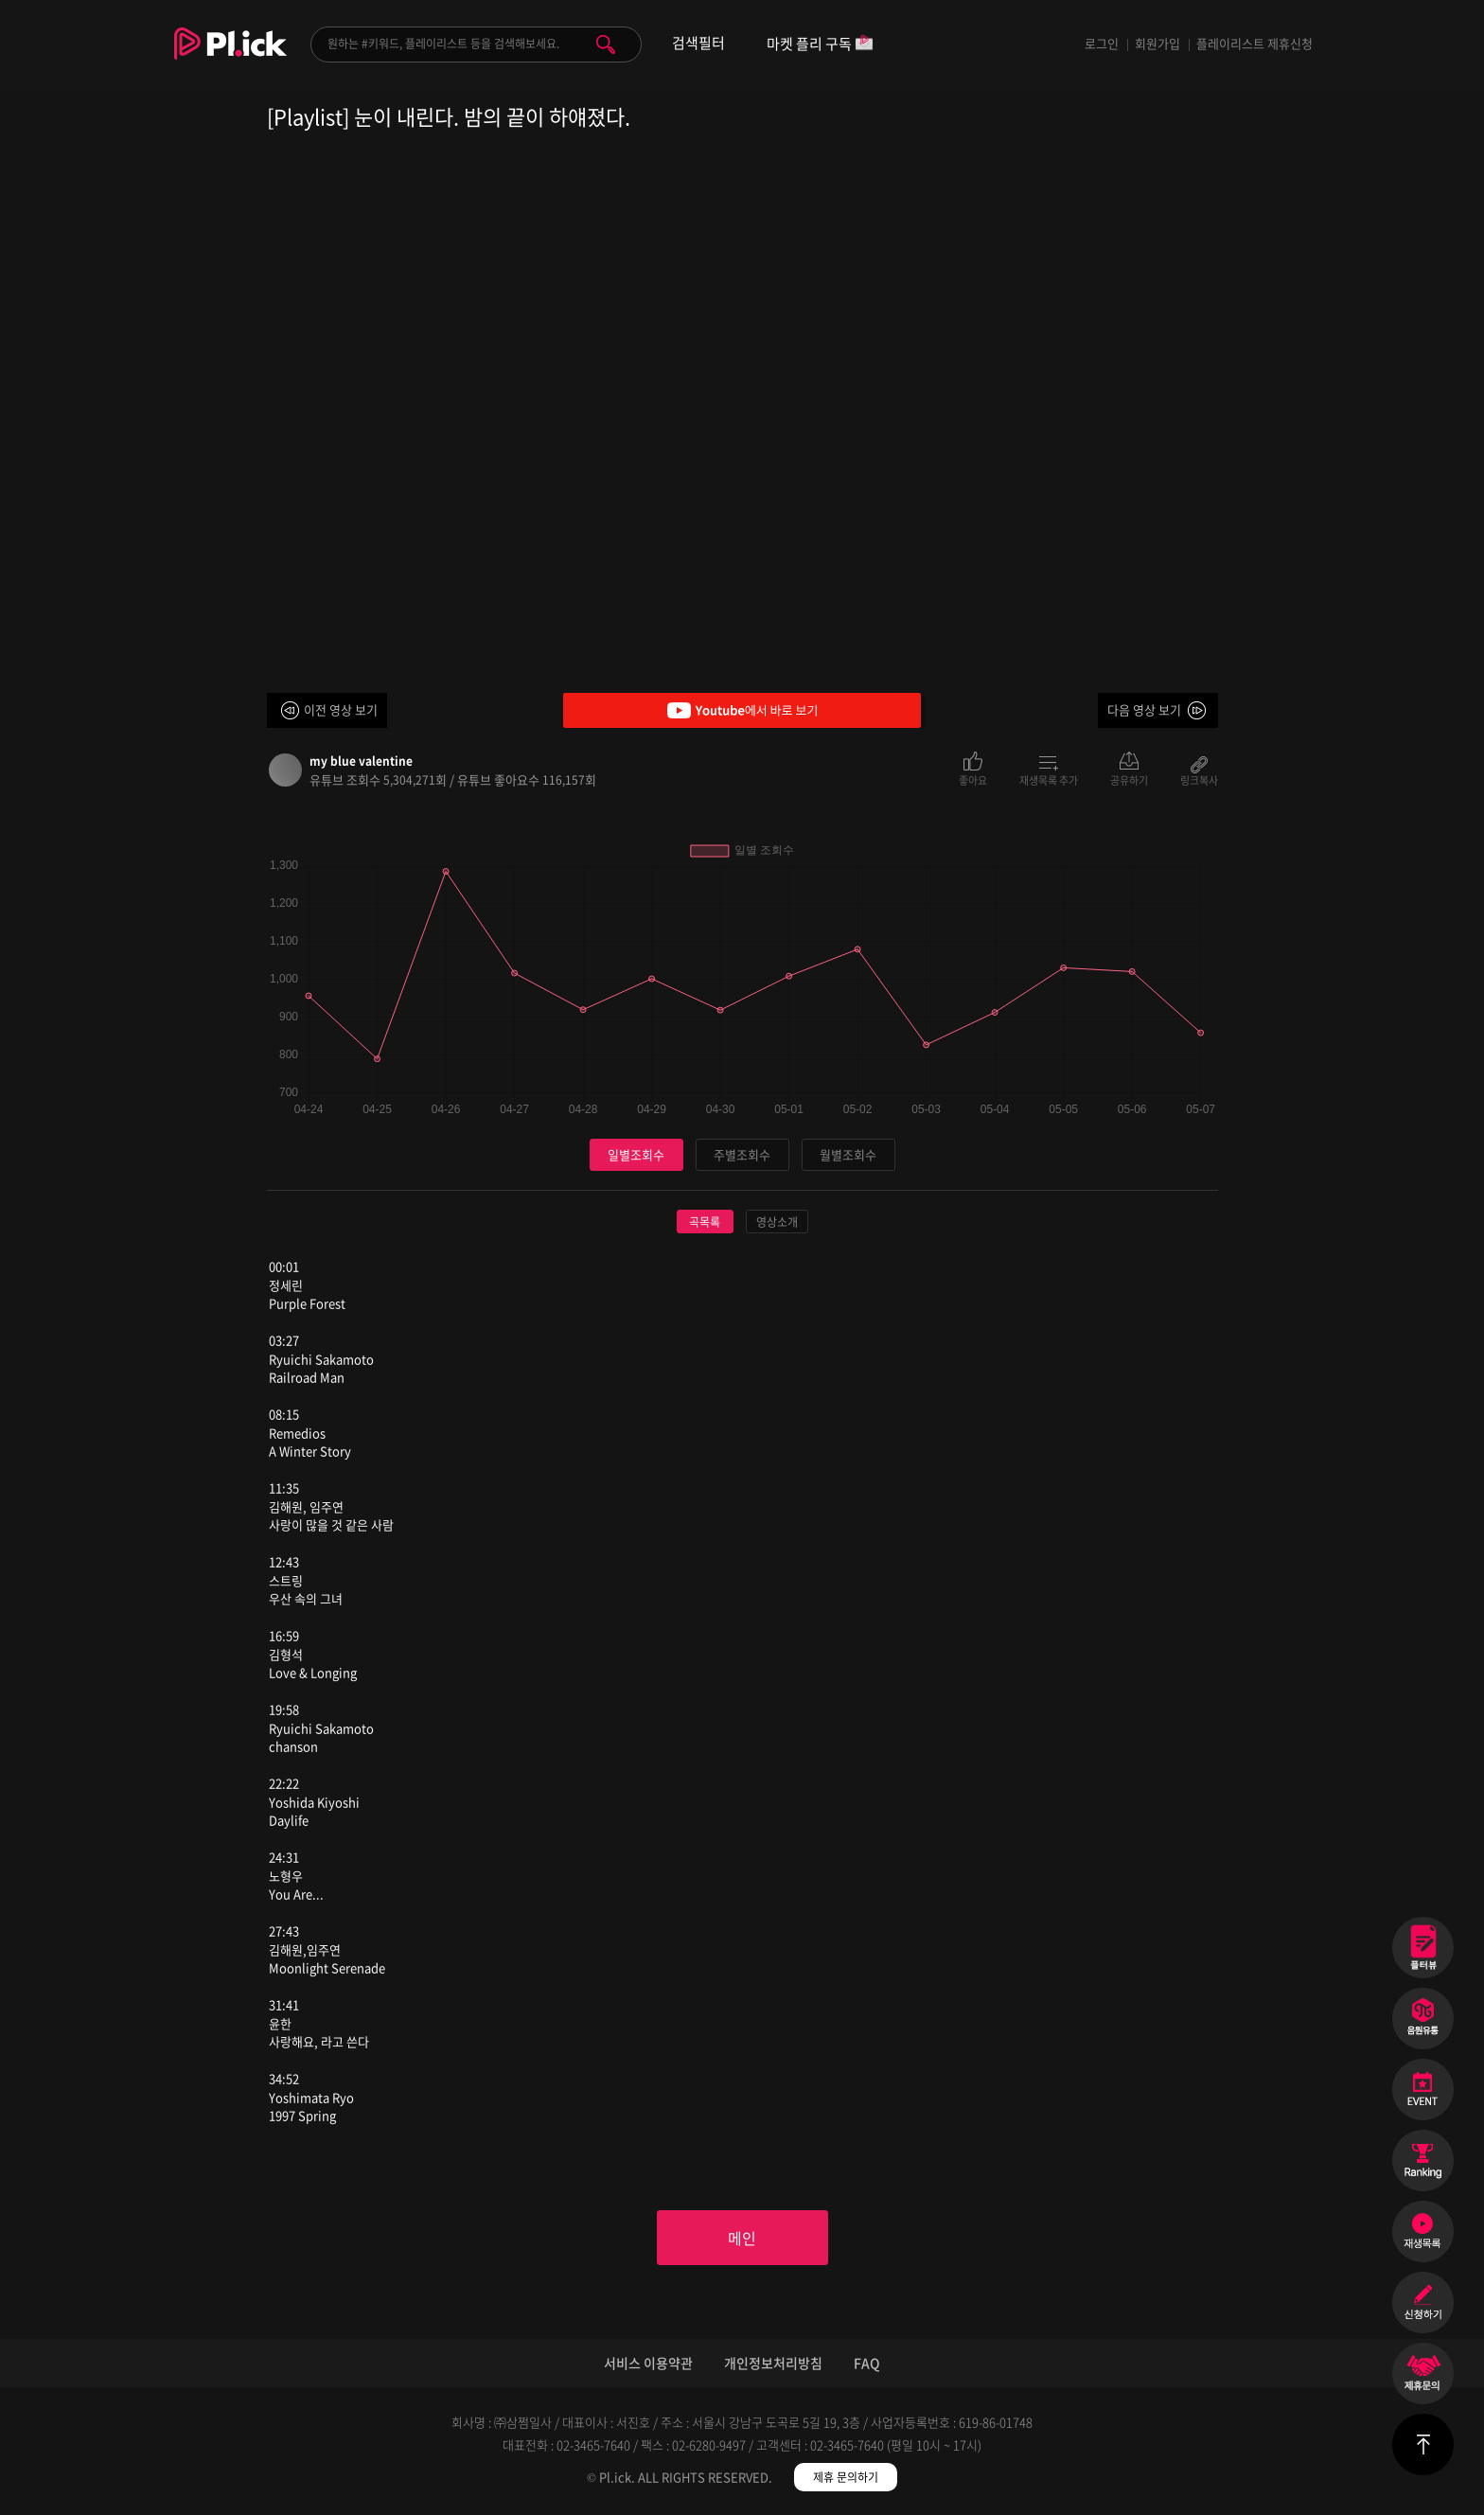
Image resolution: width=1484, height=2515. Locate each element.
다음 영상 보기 (1144, 709)
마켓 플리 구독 (820, 45)
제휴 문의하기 (845, 2477)
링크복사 (1199, 779)
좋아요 (973, 779)
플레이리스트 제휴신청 (1254, 43)
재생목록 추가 (1048, 779)
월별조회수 (848, 1154)
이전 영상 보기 (341, 709)
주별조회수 (742, 1154)
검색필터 (698, 43)
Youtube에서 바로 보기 (742, 710)
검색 (605, 44)
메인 (742, 2237)
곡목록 (704, 1222)
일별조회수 (636, 1154)
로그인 (1102, 43)
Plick (230, 57)
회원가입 (1157, 43)
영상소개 (777, 1222)
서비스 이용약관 (648, 2362)
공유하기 (1129, 779)
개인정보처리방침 (773, 2362)
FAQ (867, 2362)
